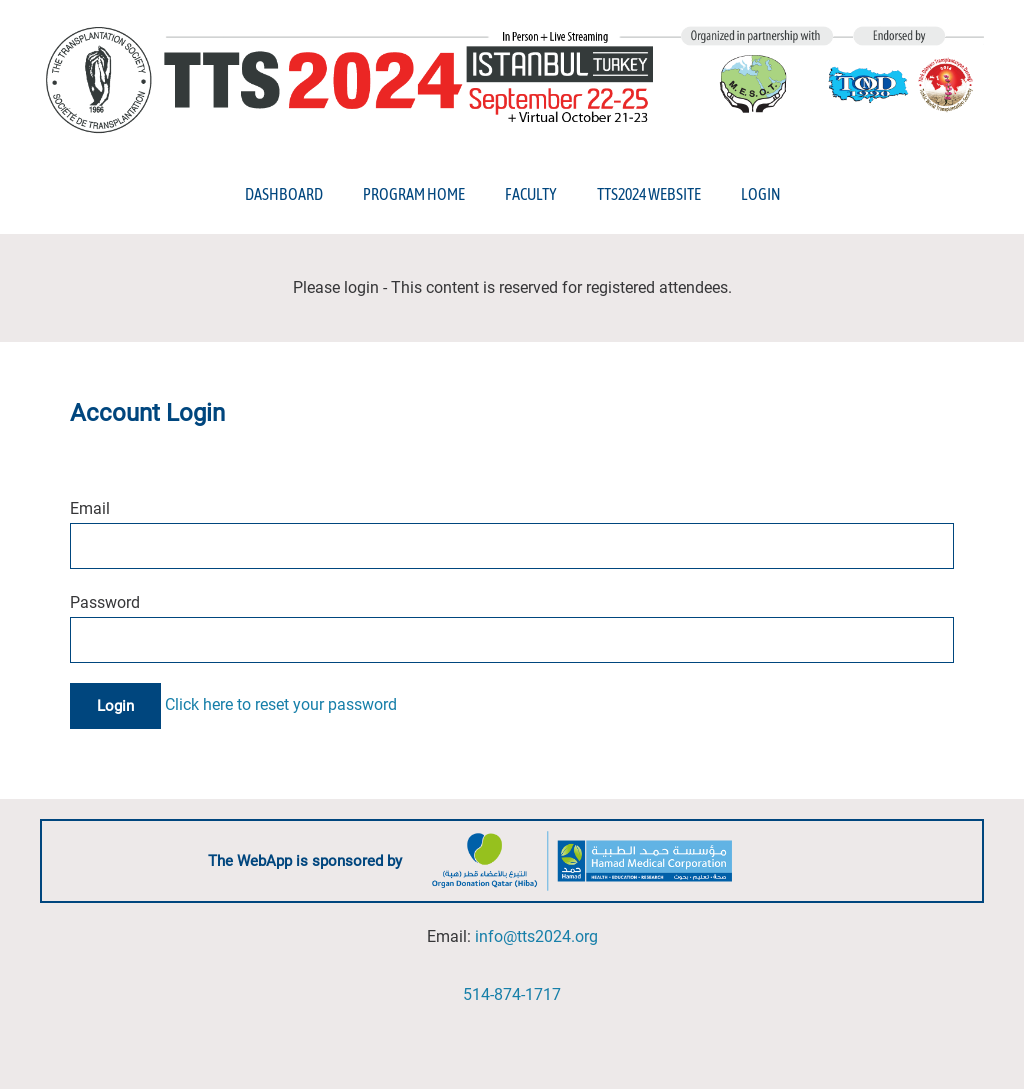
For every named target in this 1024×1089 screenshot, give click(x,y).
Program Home (414, 194)
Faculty (531, 194)
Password (105, 602)
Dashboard (284, 194)
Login (760, 194)
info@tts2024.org (536, 936)
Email (90, 508)
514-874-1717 (512, 994)
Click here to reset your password (281, 705)
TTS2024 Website (649, 194)
